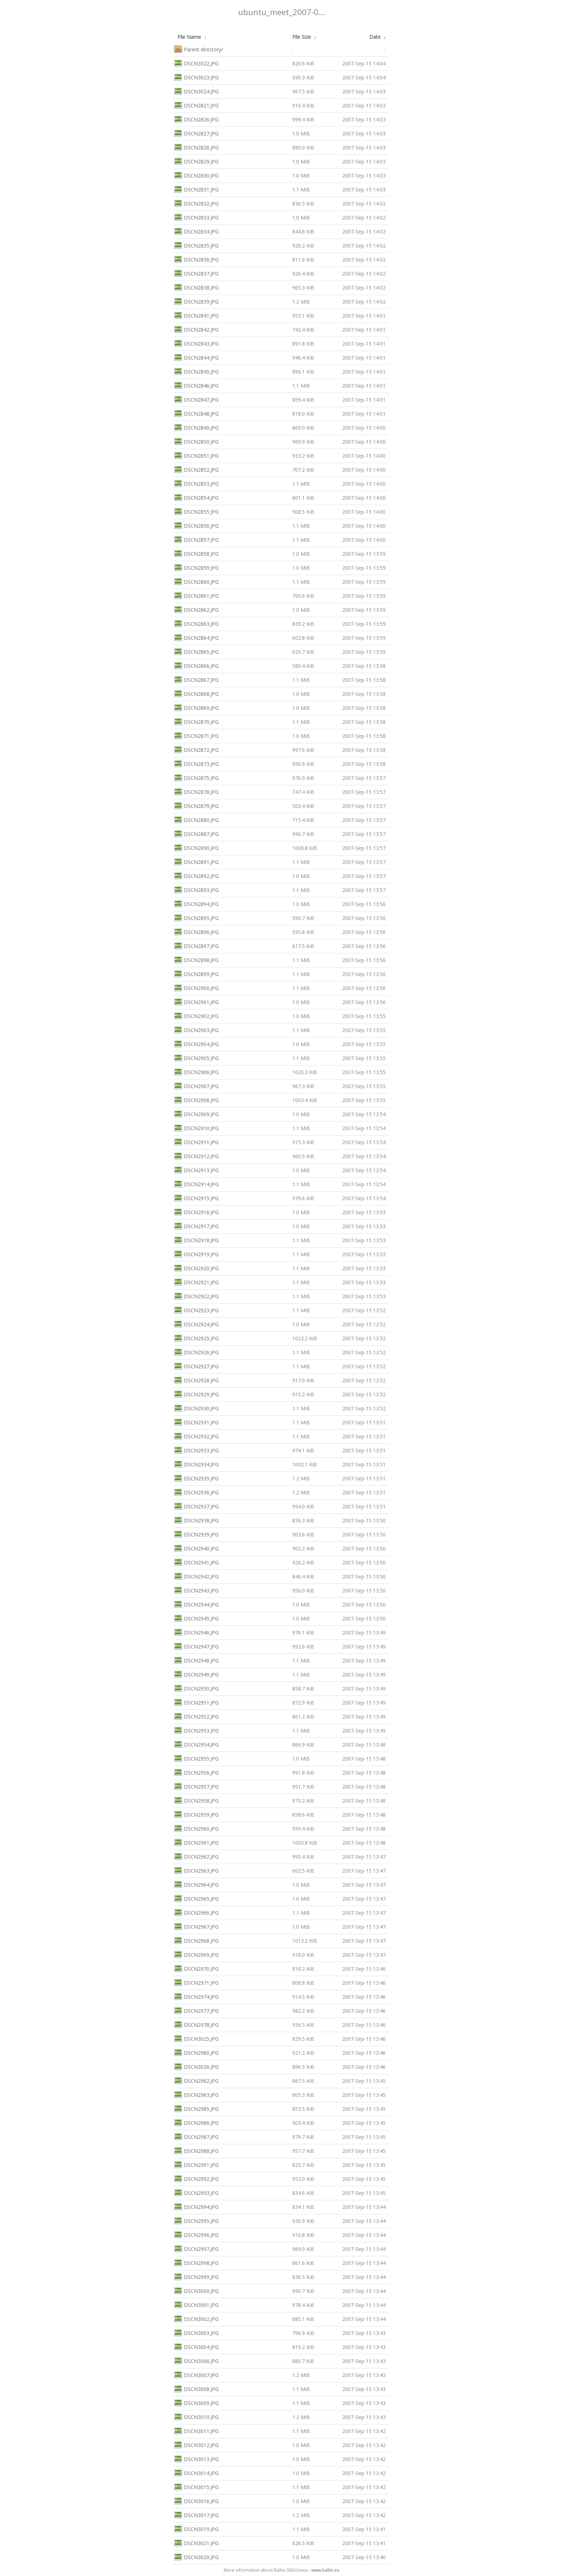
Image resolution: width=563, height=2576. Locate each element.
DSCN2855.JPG (196, 511)
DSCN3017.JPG (196, 2514)
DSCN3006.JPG (196, 2360)
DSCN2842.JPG (196, 329)
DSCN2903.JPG (196, 1029)
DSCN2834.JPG (196, 231)
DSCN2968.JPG (196, 1940)
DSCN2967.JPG (196, 1926)
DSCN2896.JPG (196, 931)
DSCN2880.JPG (196, 819)
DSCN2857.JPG (196, 539)
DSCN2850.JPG (196, 441)
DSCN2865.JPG (196, 651)
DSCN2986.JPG (196, 2122)
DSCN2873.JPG (196, 763)
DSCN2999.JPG (196, 2276)
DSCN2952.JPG (196, 1716)
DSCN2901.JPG (196, 1001)
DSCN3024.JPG (196, 91)
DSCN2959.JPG (196, 1814)
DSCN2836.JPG (196, 259)
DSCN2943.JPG (196, 1590)
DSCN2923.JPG (196, 1309)
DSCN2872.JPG (196, 749)
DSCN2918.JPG (196, 1239)
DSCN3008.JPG (196, 2388)
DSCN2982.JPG (196, 2080)
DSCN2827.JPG (196, 133)
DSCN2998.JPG (196, 2262)
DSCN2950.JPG (196, 1688)
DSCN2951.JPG (196, 1702)
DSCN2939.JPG (196, 1534)
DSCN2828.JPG (196, 147)
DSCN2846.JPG (196, 385)
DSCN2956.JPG (196, 1772)
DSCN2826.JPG (196, 119)
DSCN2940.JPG (196, 1548)
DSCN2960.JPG (196, 1828)
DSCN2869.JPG (196, 707)
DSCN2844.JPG (196, 357)
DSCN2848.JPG (196, 413)
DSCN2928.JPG (196, 1379)
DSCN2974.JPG (196, 1996)
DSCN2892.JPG (196, 875)
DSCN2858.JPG (196, 553)
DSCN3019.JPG (196, 2528)
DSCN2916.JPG (196, 1211)
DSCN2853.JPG (196, 483)
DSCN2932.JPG (196, 1436)
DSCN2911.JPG (196, 1141)
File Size (301, 36)
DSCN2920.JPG (196, 1267)
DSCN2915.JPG (196, 1197)
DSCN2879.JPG (196, 805)
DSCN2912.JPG (196, 1155)
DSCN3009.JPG (196, 2402)
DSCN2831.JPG (196, 189)
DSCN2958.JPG (196, 1800)
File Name (189, 36)
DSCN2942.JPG (196, 1576)
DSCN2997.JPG (196, 2248)
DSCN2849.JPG (196, 427)
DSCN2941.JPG (196, 1562)
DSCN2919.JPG (196, 1253)
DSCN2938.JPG (196, 1520)
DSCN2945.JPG (196, 1618)
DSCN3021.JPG (196, 2542)
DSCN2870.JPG (196, 721)
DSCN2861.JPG (196, 595)
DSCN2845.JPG (196, 371)
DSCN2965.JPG (196, 1898)
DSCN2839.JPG (196, 301)
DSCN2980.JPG (196, 2052)
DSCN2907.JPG (196, 1085)
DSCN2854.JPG (196, 497)
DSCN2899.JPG (196, 973)
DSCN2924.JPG (196, 1323)
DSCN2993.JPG (196, 2192)
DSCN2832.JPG (196, 203)
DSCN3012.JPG (196, 2444)
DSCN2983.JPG (196, 2094)
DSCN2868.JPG (196, 693)
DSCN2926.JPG (196, 1351)
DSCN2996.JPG (196, 2234)
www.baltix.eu (325, 2570)
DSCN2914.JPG (196, 1183)
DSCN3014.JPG (196, 2472)
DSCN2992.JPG (196, 2178)
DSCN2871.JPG (196, 735)
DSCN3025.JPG (196, 2038)
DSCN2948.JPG (196, 1660)
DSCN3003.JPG (196, 2332)
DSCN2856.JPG (196, 525)
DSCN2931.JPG (196, 1422)
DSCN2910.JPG (196, 1127)
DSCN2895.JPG (196, 917)
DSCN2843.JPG (196, 343)
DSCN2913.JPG (196, 1169)
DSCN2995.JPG (196, 2220)
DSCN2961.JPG (196, 1842)
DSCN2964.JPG (196, 1884)
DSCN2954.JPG (196, 1744)
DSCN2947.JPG (196, 1646)
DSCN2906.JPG (196, 1071)
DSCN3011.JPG (196, 2430)
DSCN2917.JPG (196, 1225)
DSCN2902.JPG (196, 1015)
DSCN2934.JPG (196, 1464)
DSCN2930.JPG (196, 1407)
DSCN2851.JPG (196, 455)
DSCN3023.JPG (196, 77)
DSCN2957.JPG (196, 1786)
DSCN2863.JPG (196, 623)
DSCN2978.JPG (196, 2024)
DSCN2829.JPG (196, 161)
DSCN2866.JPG (196, 665)
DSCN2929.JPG (196, 1393)
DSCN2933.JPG (196, 1450)
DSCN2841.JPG (196, 315)
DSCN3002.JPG (196, 2318)
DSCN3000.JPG (196, 2290)
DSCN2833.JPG (196, 217)
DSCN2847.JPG (196, 399)
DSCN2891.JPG (196, 861)
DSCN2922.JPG (196, 1295)
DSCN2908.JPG (196, 1099)
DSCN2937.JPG (196, 1506)
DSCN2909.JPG (196, 1113)
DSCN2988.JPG (196, 2150)
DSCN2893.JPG (196, 889)
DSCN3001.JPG (196, 2304)
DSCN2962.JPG (196, 1856)
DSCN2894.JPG (196, 903)
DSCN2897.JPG (196, 945)
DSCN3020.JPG (196, 2556)
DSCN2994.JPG (196, 2206)
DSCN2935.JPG (196, 1478)
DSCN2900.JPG (196, 987)
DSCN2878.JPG (196, 791)
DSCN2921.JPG (196, 1281)
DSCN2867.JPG (196, 679)
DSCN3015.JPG (196, 2486)
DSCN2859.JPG (196, 567)
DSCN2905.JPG (196, 1057)
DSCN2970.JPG (196, 1968)
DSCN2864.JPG (196, 637)
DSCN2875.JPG (196, 777)
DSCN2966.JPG (196, 1912)
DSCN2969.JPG (196, 1954)
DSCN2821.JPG (196, 105)
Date (375, 36)
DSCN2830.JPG (196, 175)
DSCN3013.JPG (196, 2458)
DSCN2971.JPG (196, 1982)
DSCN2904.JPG (196, 1043)
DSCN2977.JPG (196, 2010)
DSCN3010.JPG (196, 2416)
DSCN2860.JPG (196, 581)
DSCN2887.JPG (196, 833)
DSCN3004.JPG (196, 2346)
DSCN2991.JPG (196, 2164)
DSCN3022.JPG (196, 63)
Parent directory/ (198, 49)
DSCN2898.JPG (196, 959)
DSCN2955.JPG (196, 1758)
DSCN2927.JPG (196, 1365)
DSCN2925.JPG (196, 1337)
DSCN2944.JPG (196, 1604)
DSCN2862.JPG (196, 609)
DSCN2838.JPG (196, 287)
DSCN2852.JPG (196, 469)
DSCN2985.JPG (196, 2108)
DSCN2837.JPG (196, 273)
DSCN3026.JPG (196, 2066)
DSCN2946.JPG (196, 1632)
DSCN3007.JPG (196, 2374)
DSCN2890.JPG (196, 847)
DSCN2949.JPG (196, 1674)
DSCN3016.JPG (196, 2500)
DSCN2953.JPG (196, 1730)
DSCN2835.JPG (196, 245)
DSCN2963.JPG (196, 1870)
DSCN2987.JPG (196, 2136)
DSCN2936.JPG (196, 1492)
